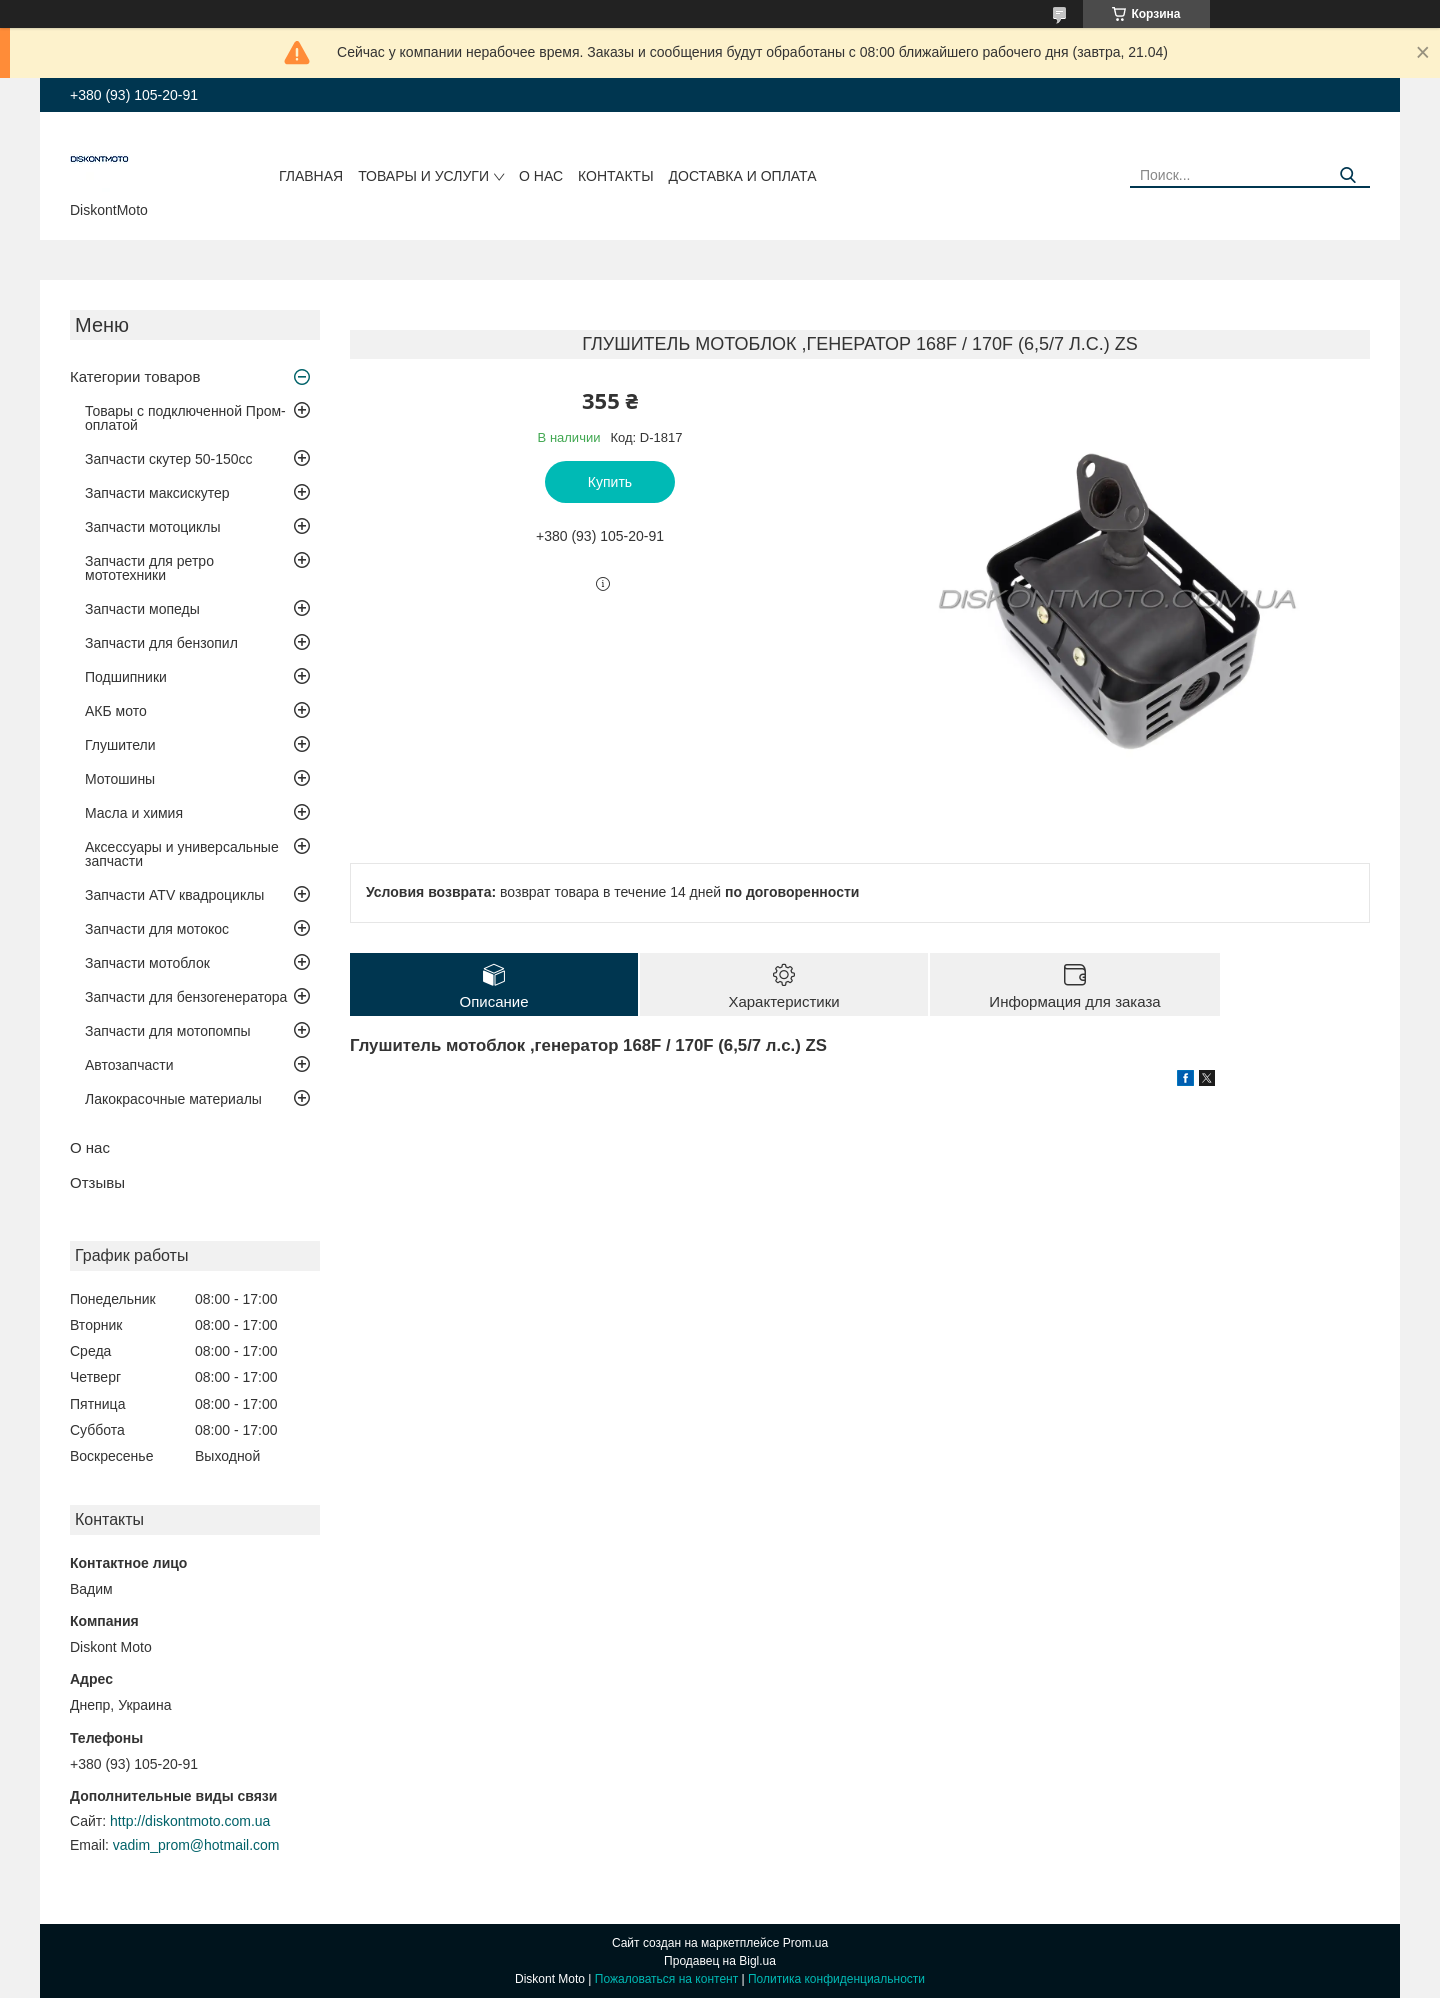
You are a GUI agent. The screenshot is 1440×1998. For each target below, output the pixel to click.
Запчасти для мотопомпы (168, 1031)
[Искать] (1347, 175)
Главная (311, 176)
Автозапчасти (129, 1065)
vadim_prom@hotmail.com (196, 1845)
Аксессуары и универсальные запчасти (182, 854)
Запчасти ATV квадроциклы (174, 895)
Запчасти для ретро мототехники (149, 568)
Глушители (120, 745)
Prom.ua (805, 1943)
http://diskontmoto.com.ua (190, 1821)
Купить (610, 482)
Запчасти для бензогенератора (186, 997)
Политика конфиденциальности (836, 1979)
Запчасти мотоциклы (153, 527)
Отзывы (97, 1182)
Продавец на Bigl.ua (720, 1961)
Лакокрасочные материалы (173, 1099)
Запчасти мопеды (142, 609)
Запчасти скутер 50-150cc (169, 459)
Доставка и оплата (743, 176)
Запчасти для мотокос (157, 929)
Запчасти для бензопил (161, 643)
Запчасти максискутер (157, 493)
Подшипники (126, 677)
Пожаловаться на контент (666, 1979)
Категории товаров (135, 376)
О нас (541, 176)
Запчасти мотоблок (147, 963)
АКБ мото (116, 711)
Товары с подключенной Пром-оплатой (185, 418)
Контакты (616, 176)
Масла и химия (134, 813)
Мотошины (120, 779)
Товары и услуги (423, 176)
